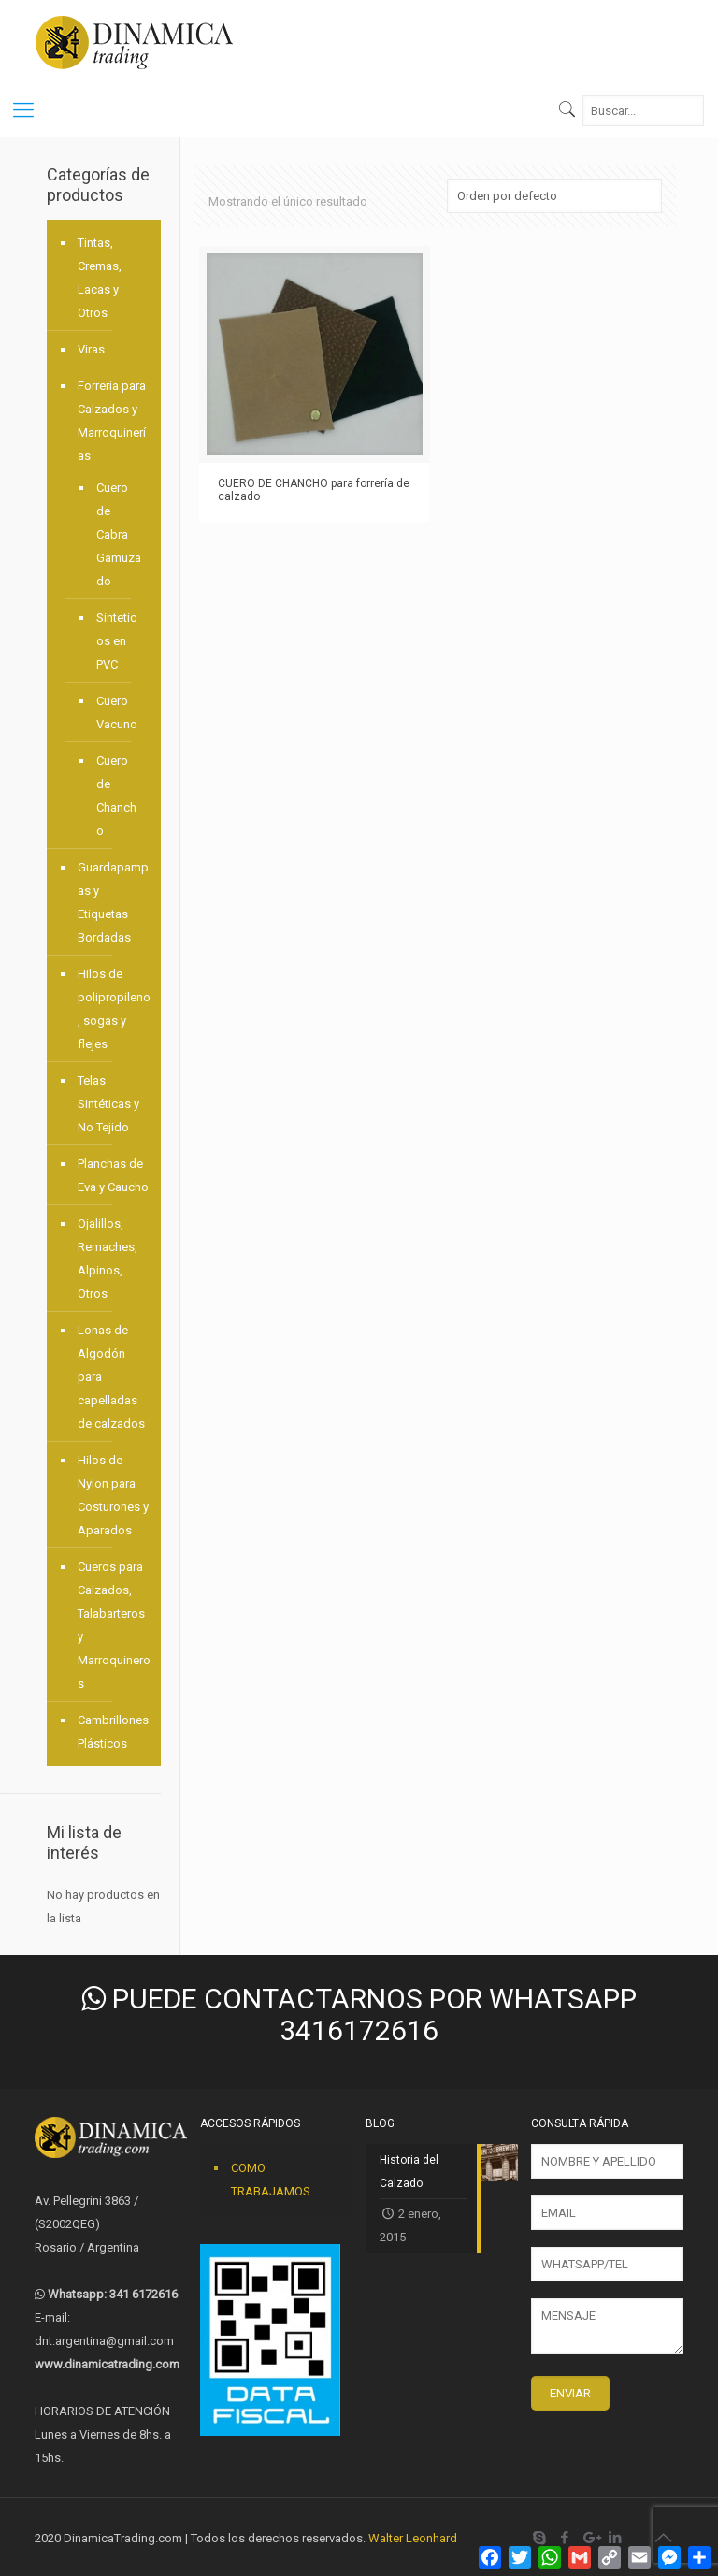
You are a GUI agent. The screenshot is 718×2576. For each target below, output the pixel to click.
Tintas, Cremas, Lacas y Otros (100, 278)
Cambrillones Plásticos (113, 1731)
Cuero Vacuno (116, 712)
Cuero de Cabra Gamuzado (118, 534)
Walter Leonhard (412, 2538)
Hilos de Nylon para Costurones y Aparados (113, 1495)
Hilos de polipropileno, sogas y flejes (114, 1009)
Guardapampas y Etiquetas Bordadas (113, 902)
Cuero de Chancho (116, 796)
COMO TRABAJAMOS (270, 2179)
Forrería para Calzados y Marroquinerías (112, 421)
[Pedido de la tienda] (554, 196)
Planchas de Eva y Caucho (113, 1175)
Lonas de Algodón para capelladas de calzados (111, 1377)
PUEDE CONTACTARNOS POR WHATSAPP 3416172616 (359, 2014)
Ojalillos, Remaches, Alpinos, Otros (107, 1258)
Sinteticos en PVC (116, 641)
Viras (91, 349)
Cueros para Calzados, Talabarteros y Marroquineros (114, 1625)
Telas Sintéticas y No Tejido (108, 1103)
